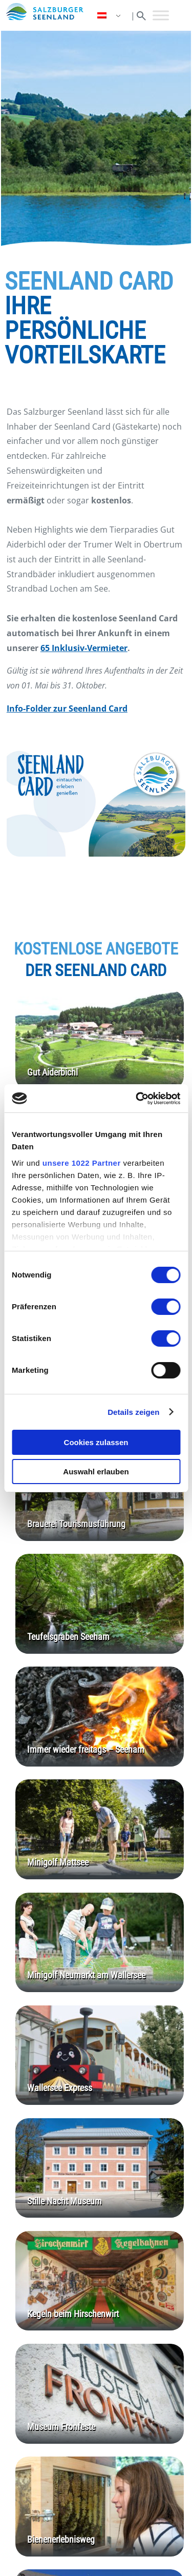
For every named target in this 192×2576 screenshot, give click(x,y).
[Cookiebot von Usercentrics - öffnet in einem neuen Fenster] (136, 1098)
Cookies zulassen (96, 1442)
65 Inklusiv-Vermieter (83, 648)
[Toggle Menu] (161, 15)
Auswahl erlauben (96, 1471)
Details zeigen (133, 1412)
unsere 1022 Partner (81, 1163)
